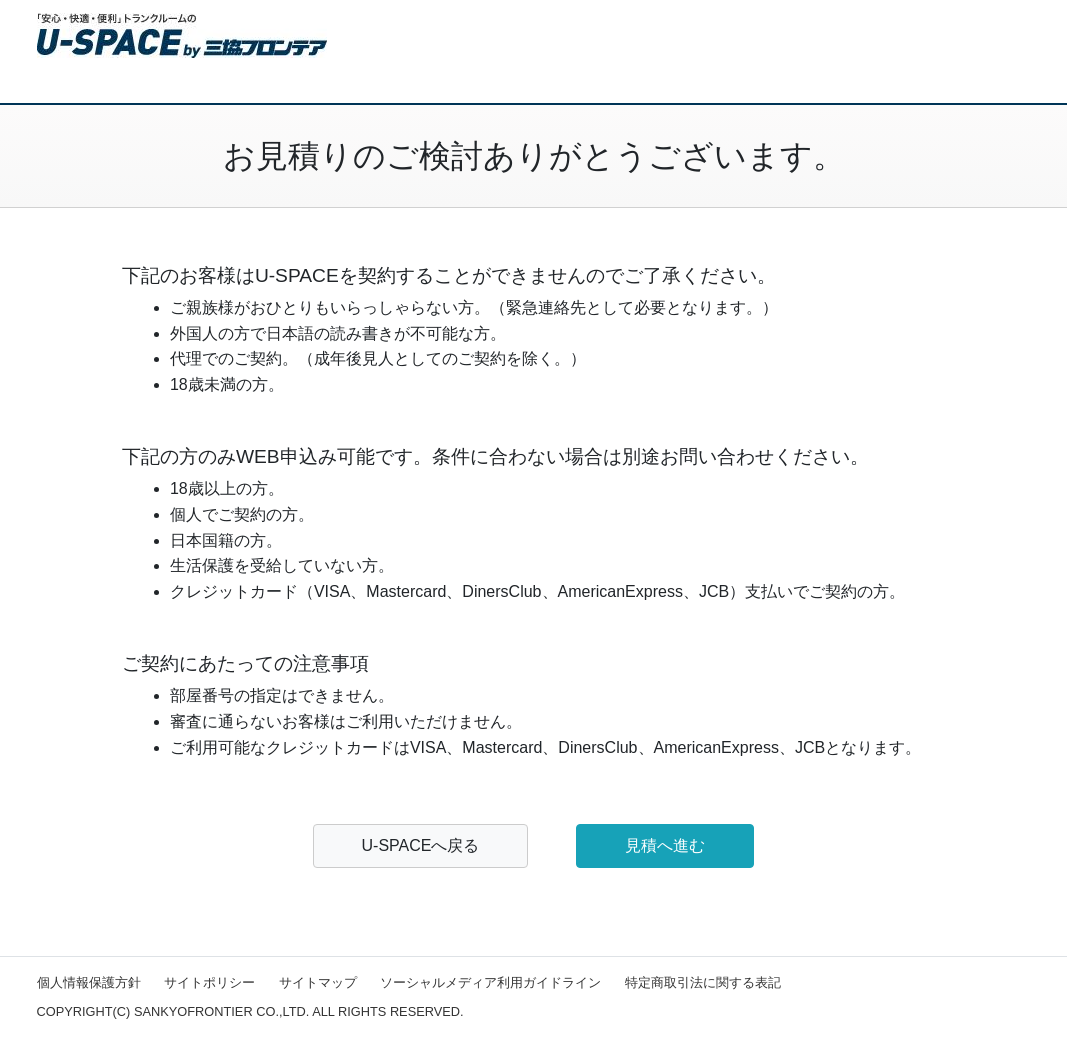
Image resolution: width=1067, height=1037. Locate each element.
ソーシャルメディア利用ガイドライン (490, 982)
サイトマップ (318, 982)
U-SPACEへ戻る (421, 845)
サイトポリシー (209, 982)
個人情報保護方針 (89, 982)
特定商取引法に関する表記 (703, 982)
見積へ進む (665, 845)
